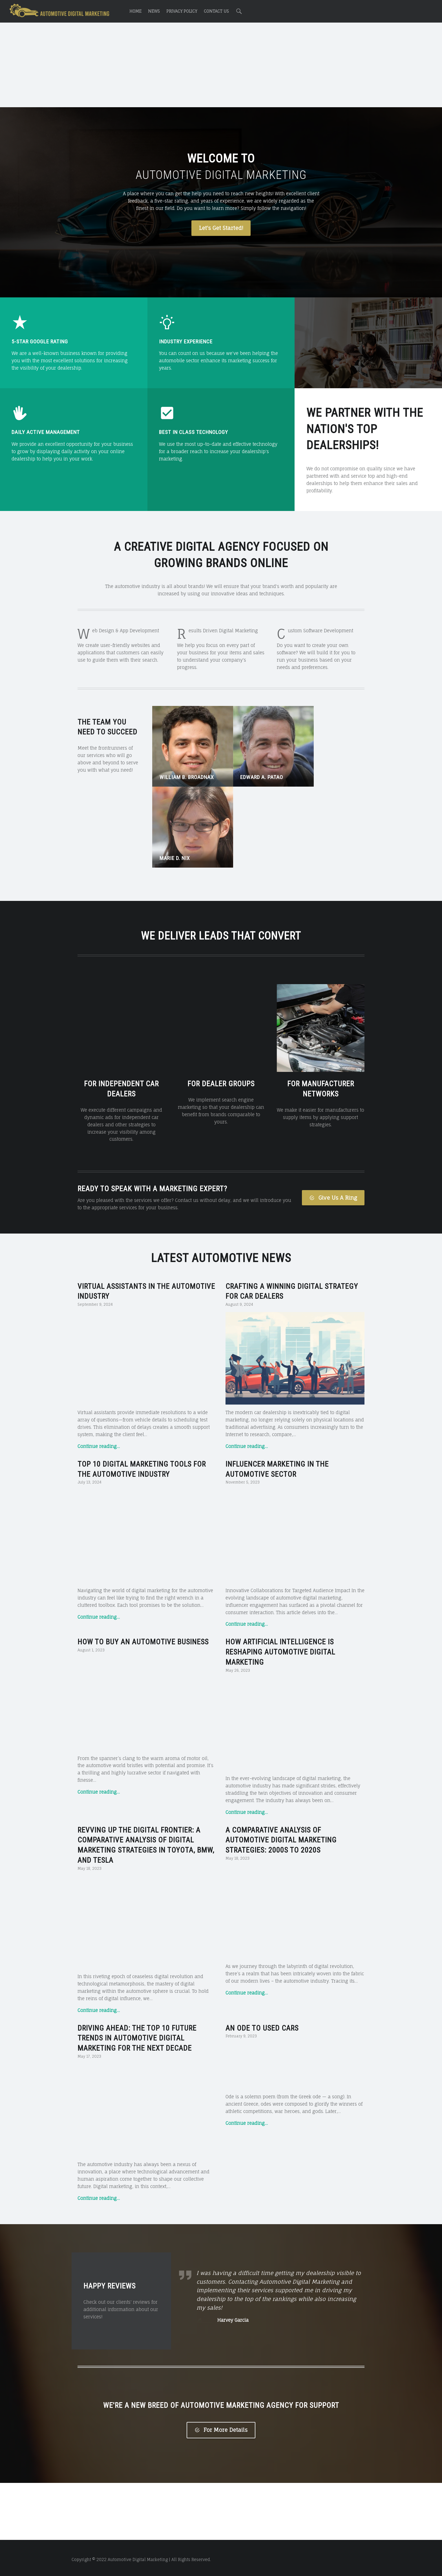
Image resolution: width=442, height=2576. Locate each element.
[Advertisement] (221, 65)
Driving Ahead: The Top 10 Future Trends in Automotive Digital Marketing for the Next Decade (137, 1932)
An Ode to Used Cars (262, 1922)
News (154, 11)
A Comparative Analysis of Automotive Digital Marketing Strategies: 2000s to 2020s (281, 1734)
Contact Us (216, 11)
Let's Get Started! (221, 228)
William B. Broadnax (187, 767)
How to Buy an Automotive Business (143, 1536)
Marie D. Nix (316, 767)
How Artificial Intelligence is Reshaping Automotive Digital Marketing (280, 1546)
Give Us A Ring (333, 1092)
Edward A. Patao (251, 767)
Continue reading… (99, 1341)
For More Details (221, 2426)
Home (135, 11)
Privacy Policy (181, 11)
